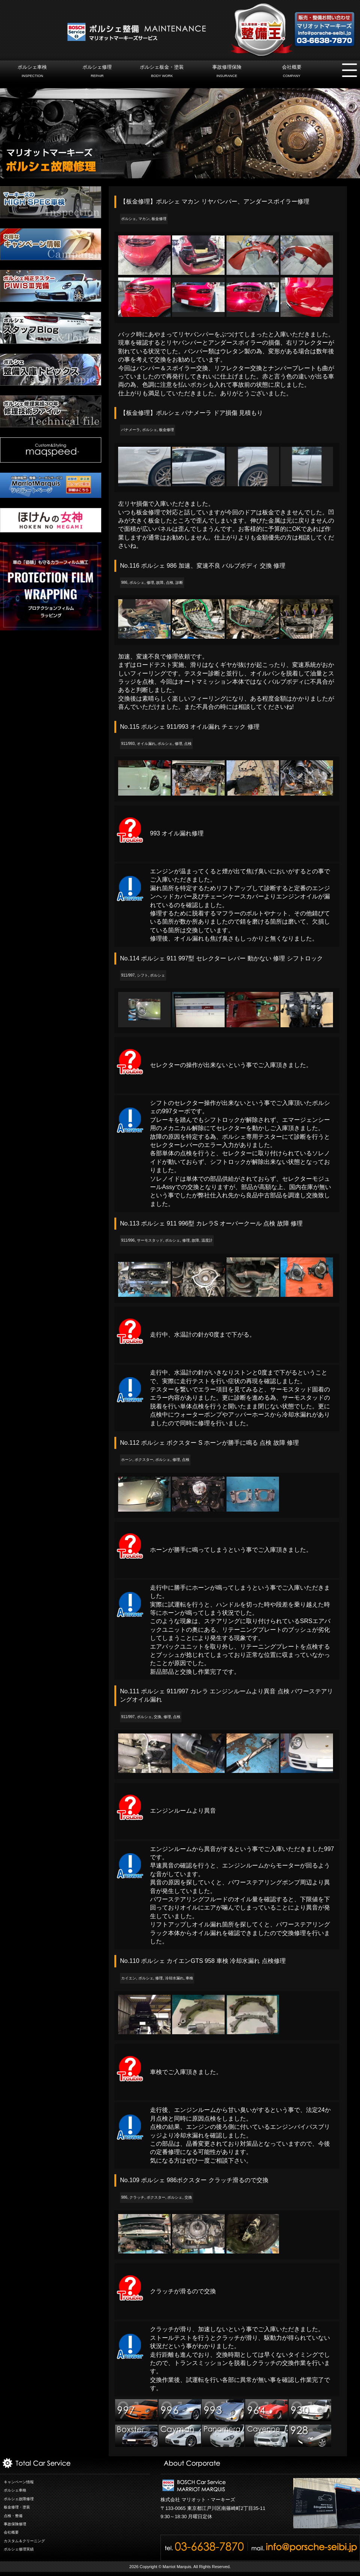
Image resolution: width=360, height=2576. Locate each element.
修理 (150, 582)
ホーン (126, 1460)
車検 (189, 1978)
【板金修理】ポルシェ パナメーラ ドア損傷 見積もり (191, 413)
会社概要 (291, 72)
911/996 (128, 1240)
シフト (142, 975)
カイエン (128, 1978)
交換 (157, 1717)
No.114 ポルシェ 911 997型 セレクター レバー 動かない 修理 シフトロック (221, 958)
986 (124, 582)
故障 (160, 582)
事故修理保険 (226, 72)
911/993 (128, 744)
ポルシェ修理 (97, 72)
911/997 (128, 975)
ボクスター (144, 1460)
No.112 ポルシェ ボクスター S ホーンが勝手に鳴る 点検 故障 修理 (209, 1442)
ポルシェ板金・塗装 (162, 72)
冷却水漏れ (174, 1978)
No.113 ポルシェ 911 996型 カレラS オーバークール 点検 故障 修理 (211, 1223)
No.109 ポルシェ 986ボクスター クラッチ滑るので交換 (194, 2180)
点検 (169, 582)
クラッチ (136, 2197)
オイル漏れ (146, 744)
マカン (144, 219)
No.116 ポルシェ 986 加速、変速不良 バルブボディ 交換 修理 (202, 565)
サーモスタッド (150, 1240)
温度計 (207, 1240)
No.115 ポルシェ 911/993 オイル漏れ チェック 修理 (190, 727)
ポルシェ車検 (32, 72)
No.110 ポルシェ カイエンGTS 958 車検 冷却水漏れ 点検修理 (203, 1961)
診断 (179, 582)
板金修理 (159, 219)
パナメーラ (130, 430)
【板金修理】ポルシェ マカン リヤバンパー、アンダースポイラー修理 (214, 201)
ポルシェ (128, 219)
